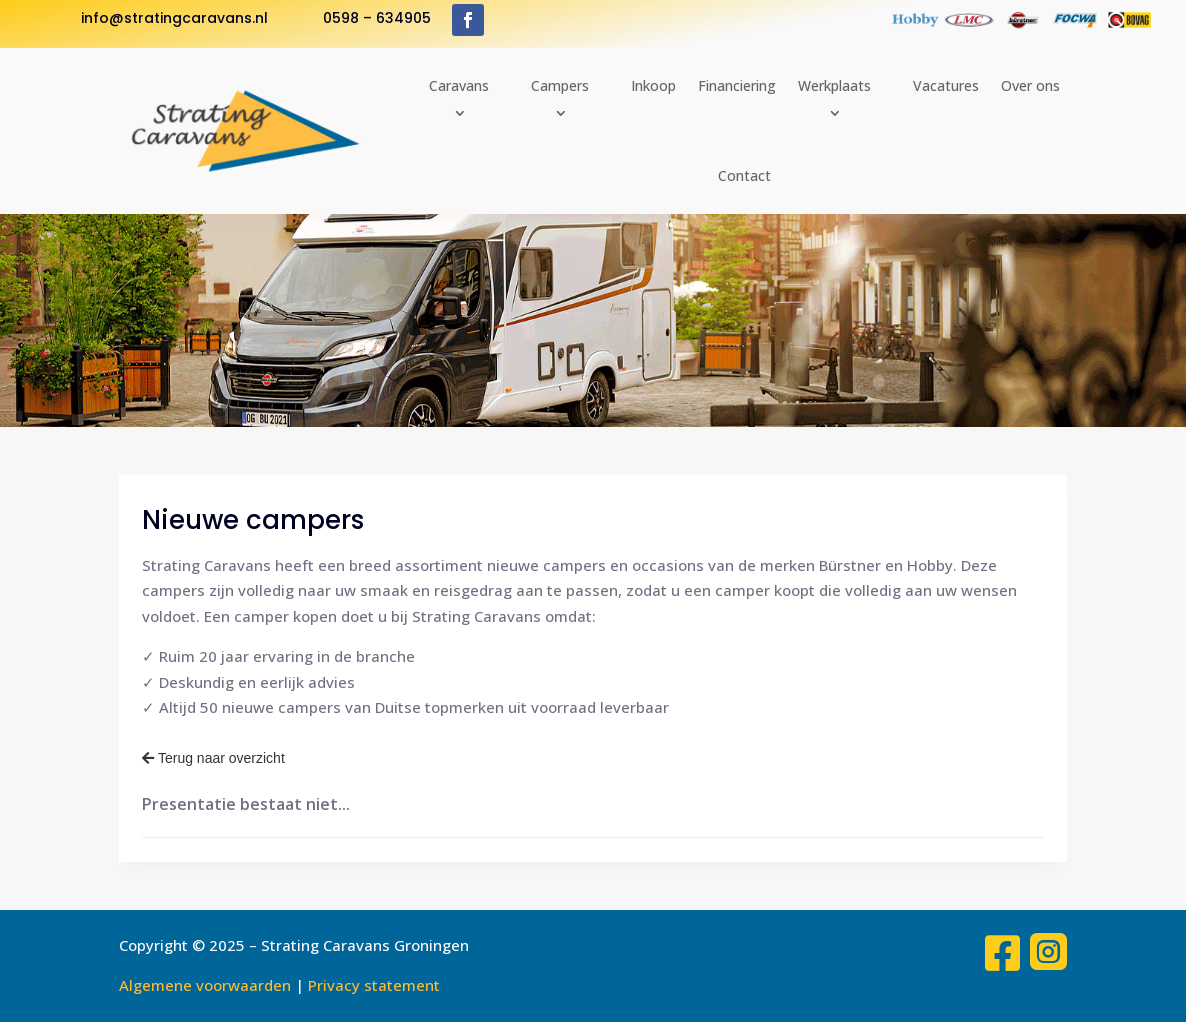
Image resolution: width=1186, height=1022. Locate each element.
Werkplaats (834, 85)
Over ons (1030, 85)
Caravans (459, 85)
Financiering (737, 85)
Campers (560, 85)
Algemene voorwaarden (205, 985)
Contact (744, 175)
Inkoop (653, 85)
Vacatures (946, 85)
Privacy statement (374, 985)
